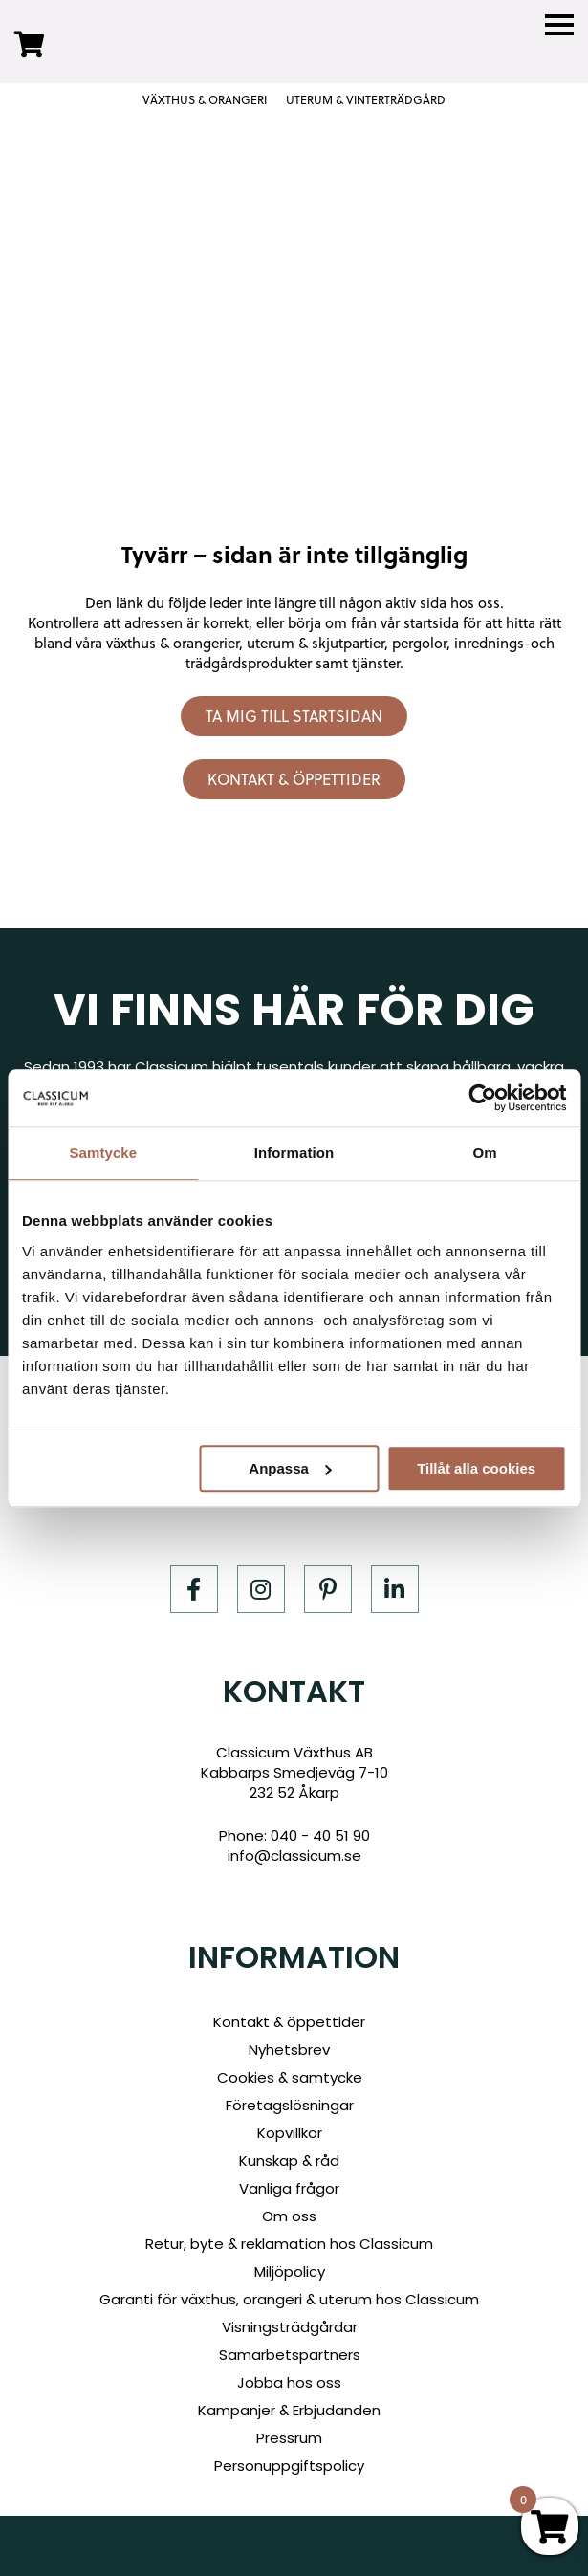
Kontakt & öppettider (294, 779)
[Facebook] (194, 1589)
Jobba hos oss (289, 2382)
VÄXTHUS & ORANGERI (204, 100)
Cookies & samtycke (289, 2077)
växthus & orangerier (172, 643)
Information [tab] (294, 1153)
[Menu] (559, 25)
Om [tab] (485, 1153)
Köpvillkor (289, 2133)
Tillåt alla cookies (476, 1468)
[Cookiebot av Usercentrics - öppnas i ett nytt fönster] (482, 1097)
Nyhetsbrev (289, 2050)
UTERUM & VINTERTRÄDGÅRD (366, 100)
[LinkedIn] (395, 1589)
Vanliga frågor (289, 2188)
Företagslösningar (290, 2105)
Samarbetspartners (289, 2355)
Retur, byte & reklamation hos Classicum (289, 2244)
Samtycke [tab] (103, 1153)
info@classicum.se (294, 1855)
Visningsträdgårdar (290, 2327)
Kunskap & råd (289, 2160)
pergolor (419, 643)
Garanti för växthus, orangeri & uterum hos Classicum (289, 2299)
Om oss (289, 2216)
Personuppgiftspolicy (289, 2466)
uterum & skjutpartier (315, 643)
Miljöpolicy (289, 2271)
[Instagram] (261, 1589)
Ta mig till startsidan (294, 716)
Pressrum (289, 2438)
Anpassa (290, 1468)
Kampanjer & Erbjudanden (289, 2410)
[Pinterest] (328, 1589)
